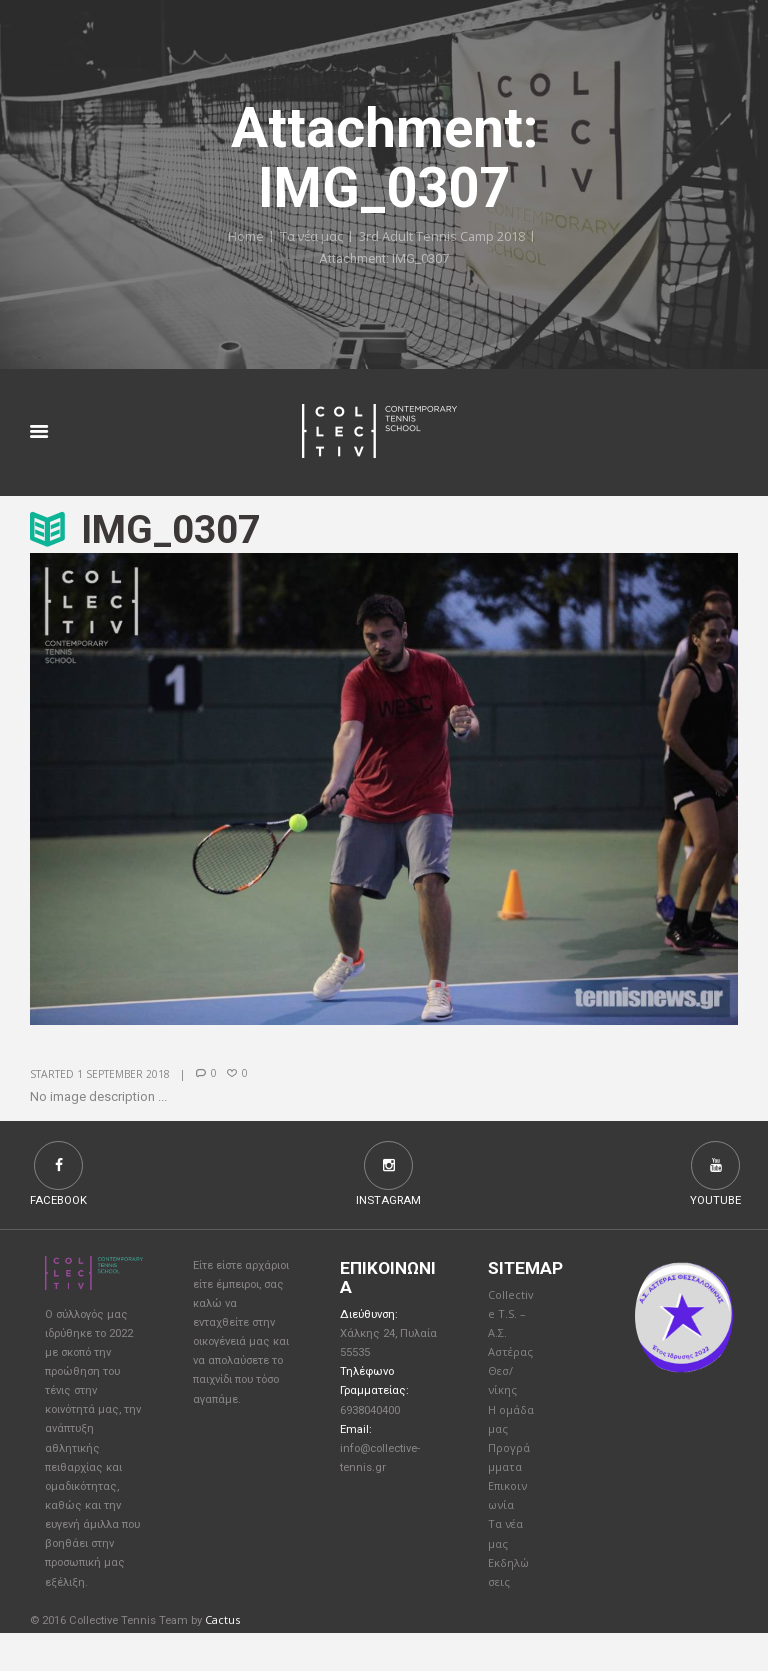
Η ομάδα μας (506, 1438)
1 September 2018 (124, 1074)
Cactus (222, 1657)
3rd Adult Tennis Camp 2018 (442, 237)
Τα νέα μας (310, 237)
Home (244, 237)
